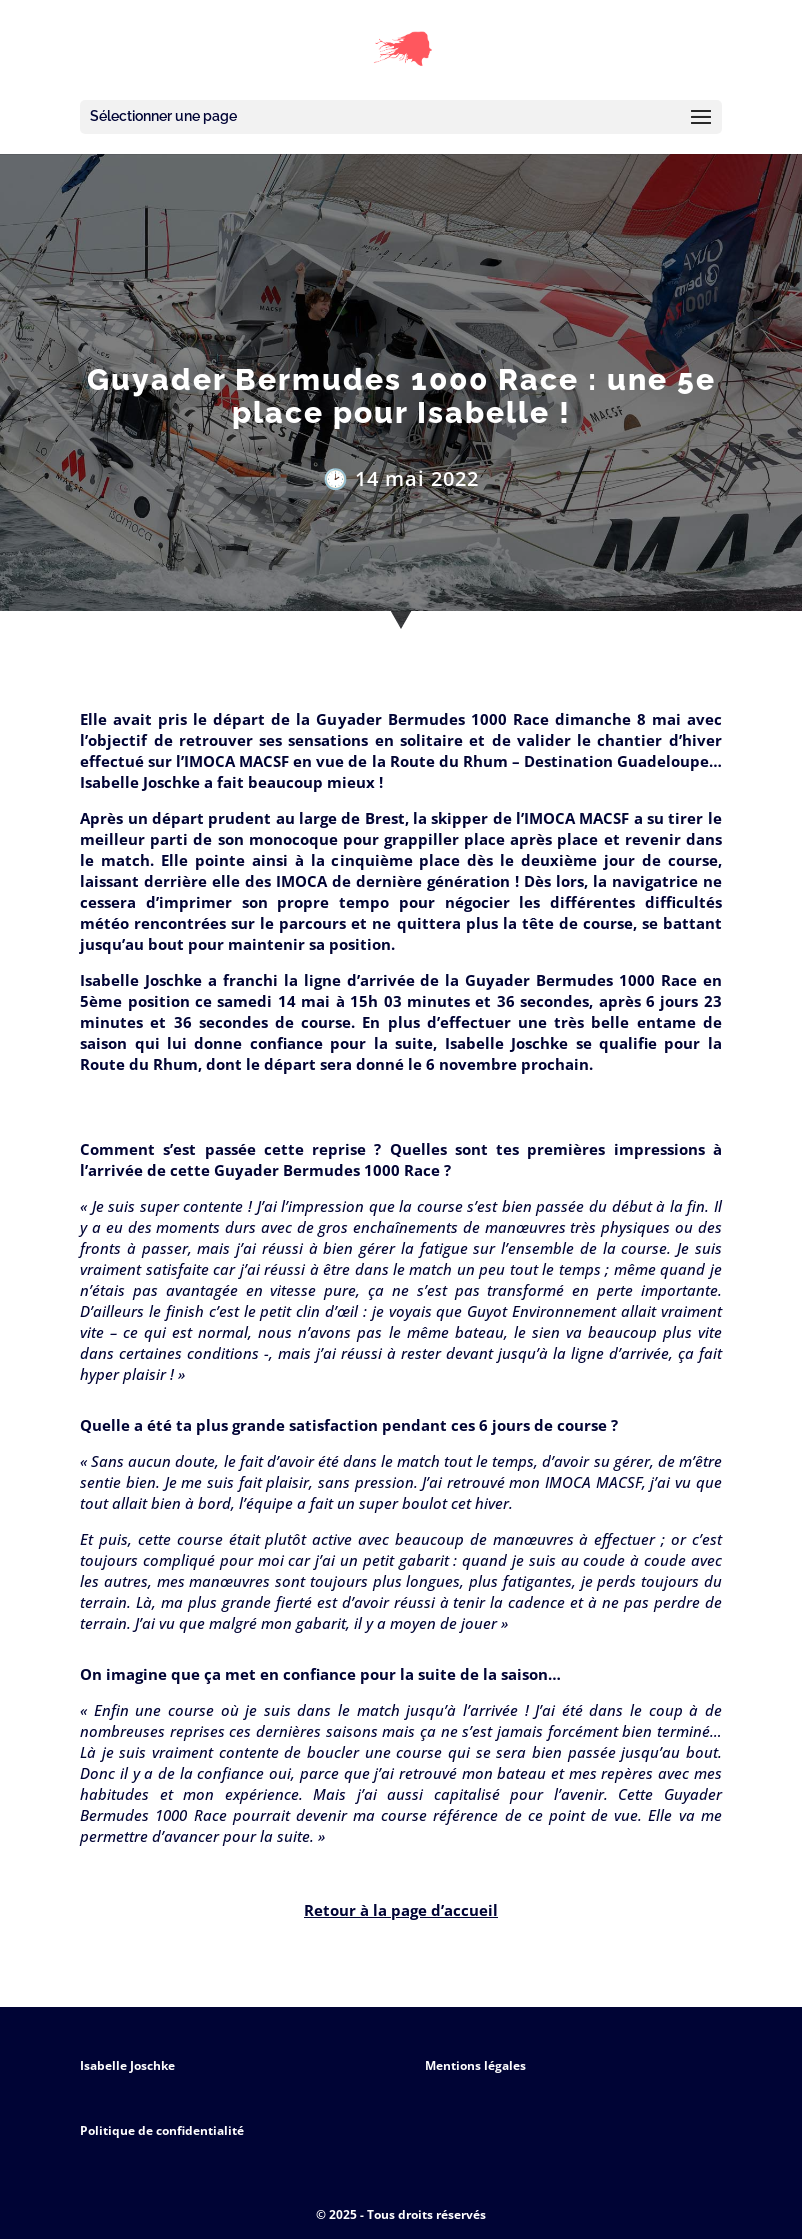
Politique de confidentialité (162, 2130)
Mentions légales (475, 2065)
